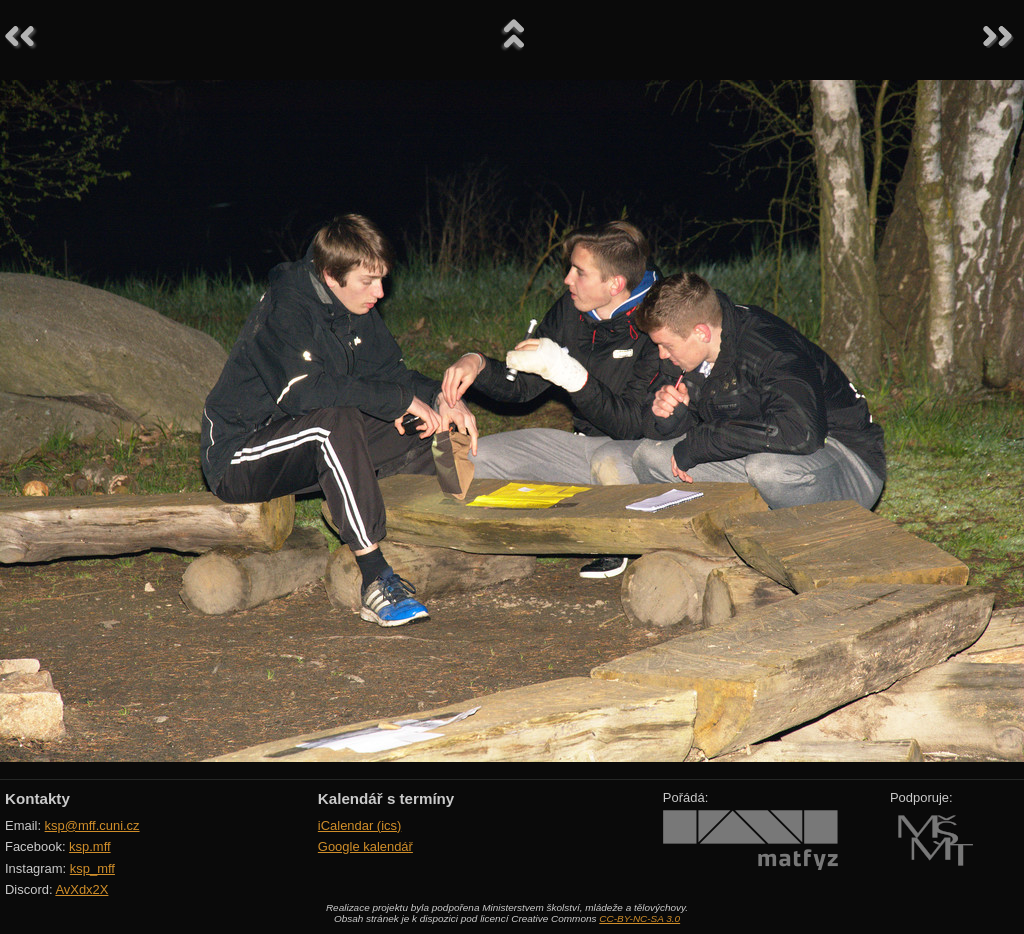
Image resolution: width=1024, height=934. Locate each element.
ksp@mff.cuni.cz (92, 825)
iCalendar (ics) (360, 825)
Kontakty (37, 798)
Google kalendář (365, 846)
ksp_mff (92, 868)
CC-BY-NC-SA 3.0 (639, 918)
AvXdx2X (81, 889)
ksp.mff (90, 846)
